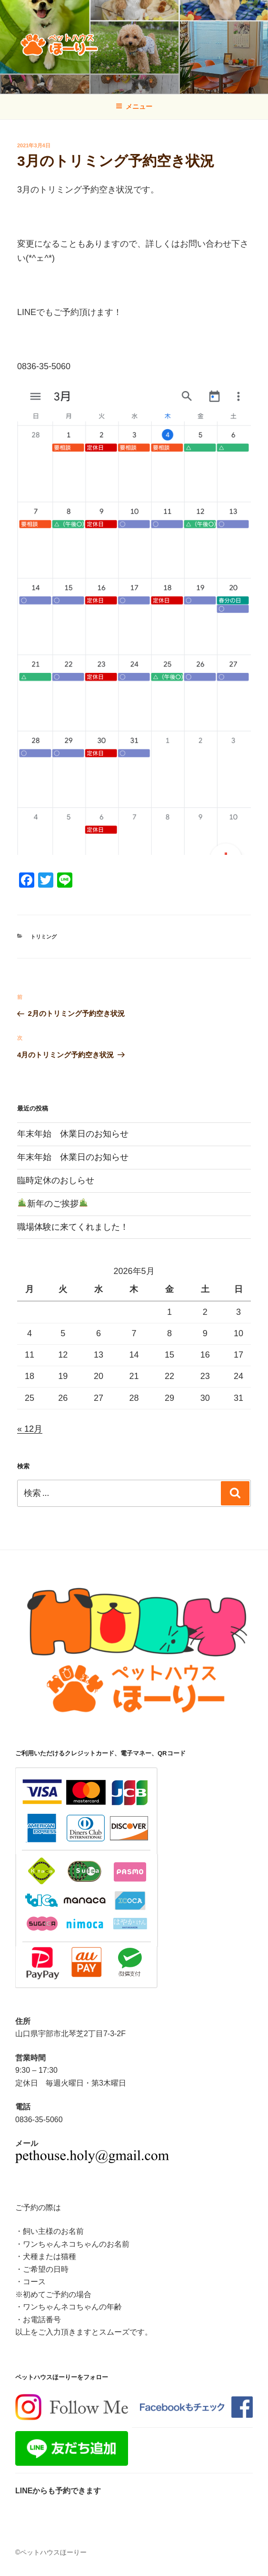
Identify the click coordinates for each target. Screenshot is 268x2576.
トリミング (43, 936)
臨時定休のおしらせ (55, 1180)
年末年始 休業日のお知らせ (73, 1134)
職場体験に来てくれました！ (73, 1227)
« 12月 (29, 1429)
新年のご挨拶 (53, 1203)
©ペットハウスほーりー (51, 2552)
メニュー (134, 106)
